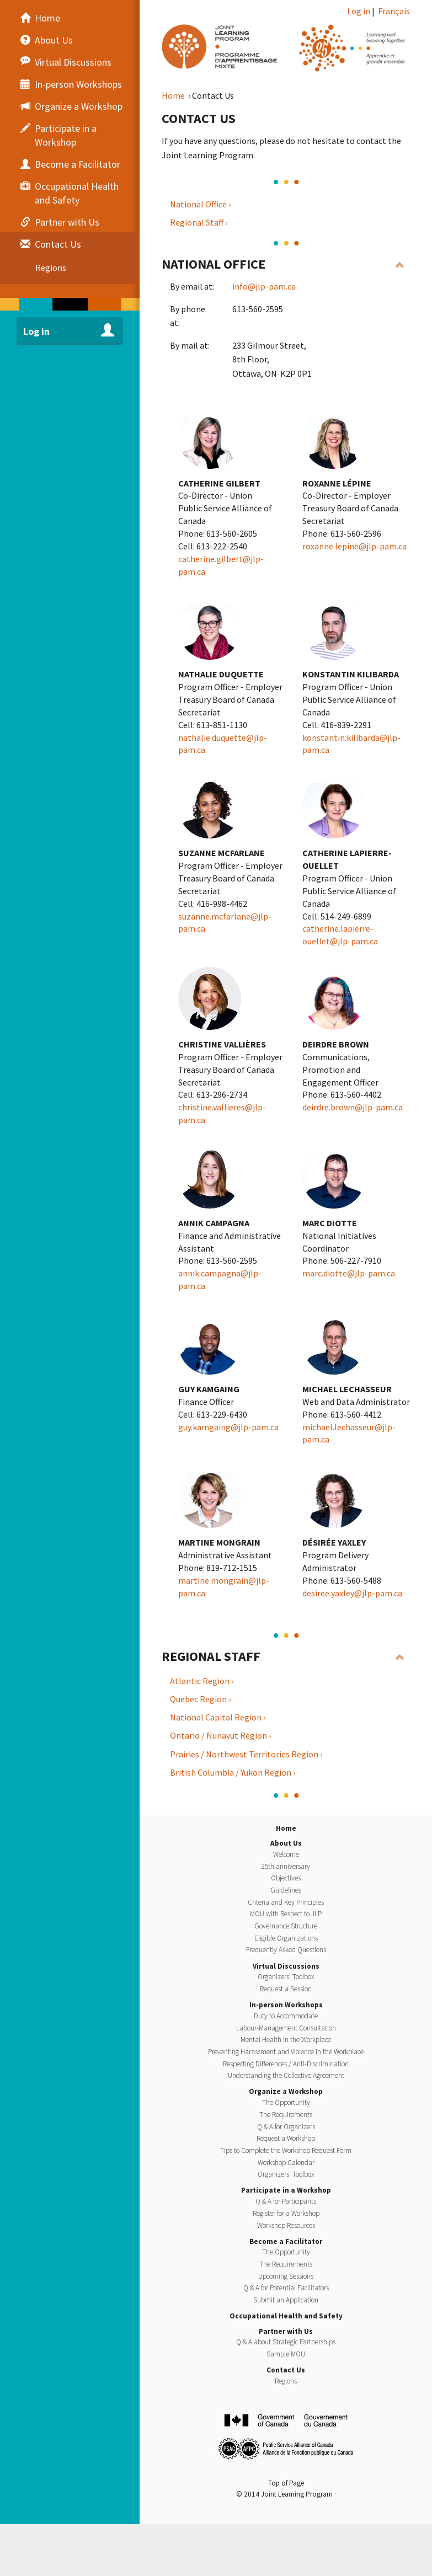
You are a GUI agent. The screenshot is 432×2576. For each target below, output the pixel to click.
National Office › (200, 204)
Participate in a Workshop (286, 2190)
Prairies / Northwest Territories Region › (246, 1754)
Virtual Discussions (286, 1966)
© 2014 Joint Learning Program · (286, 2494)
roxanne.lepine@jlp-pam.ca (354, 546)
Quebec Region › (200, 1698)
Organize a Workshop (286, 2091)
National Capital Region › (217, 1717)
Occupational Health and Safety (286, 2316)
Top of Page (286, 2483)
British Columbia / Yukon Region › (232, 1772)
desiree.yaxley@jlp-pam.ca (352, 1593)
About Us (286, 1843)
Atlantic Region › (201, 1680)
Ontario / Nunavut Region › (220, 1735)
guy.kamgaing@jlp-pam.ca (228, 1427)
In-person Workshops (286, 2005)
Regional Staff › (198, 222)
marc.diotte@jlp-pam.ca (348, 1273)
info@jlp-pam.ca (264, 286)
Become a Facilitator (285, 2241)
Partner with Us (286, 2331)
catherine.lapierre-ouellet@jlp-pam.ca (340, 935)
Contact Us (285, 2370)
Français (394, 11)
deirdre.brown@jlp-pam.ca (352, 1107)
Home (174, 95)
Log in (358, 11)
